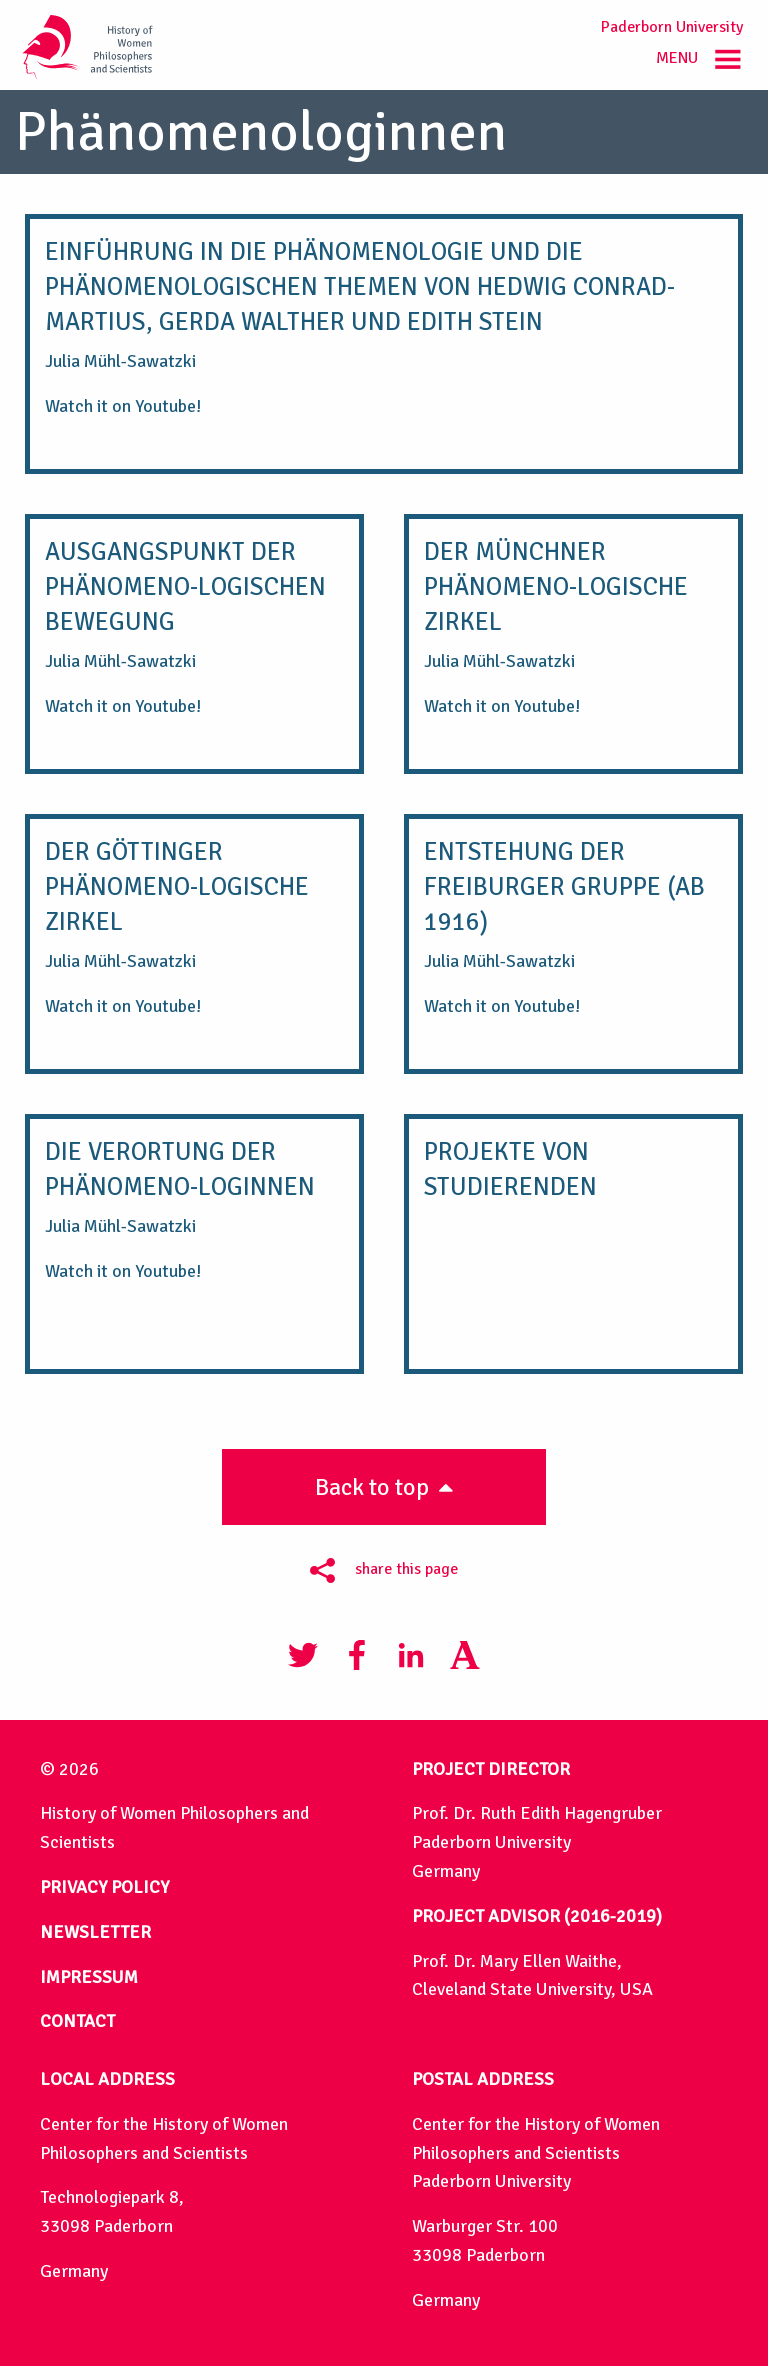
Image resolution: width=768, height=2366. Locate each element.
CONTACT (77, 2021)
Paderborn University (672, 27)
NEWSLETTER (95, 1932)
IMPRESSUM (89, 1977)
